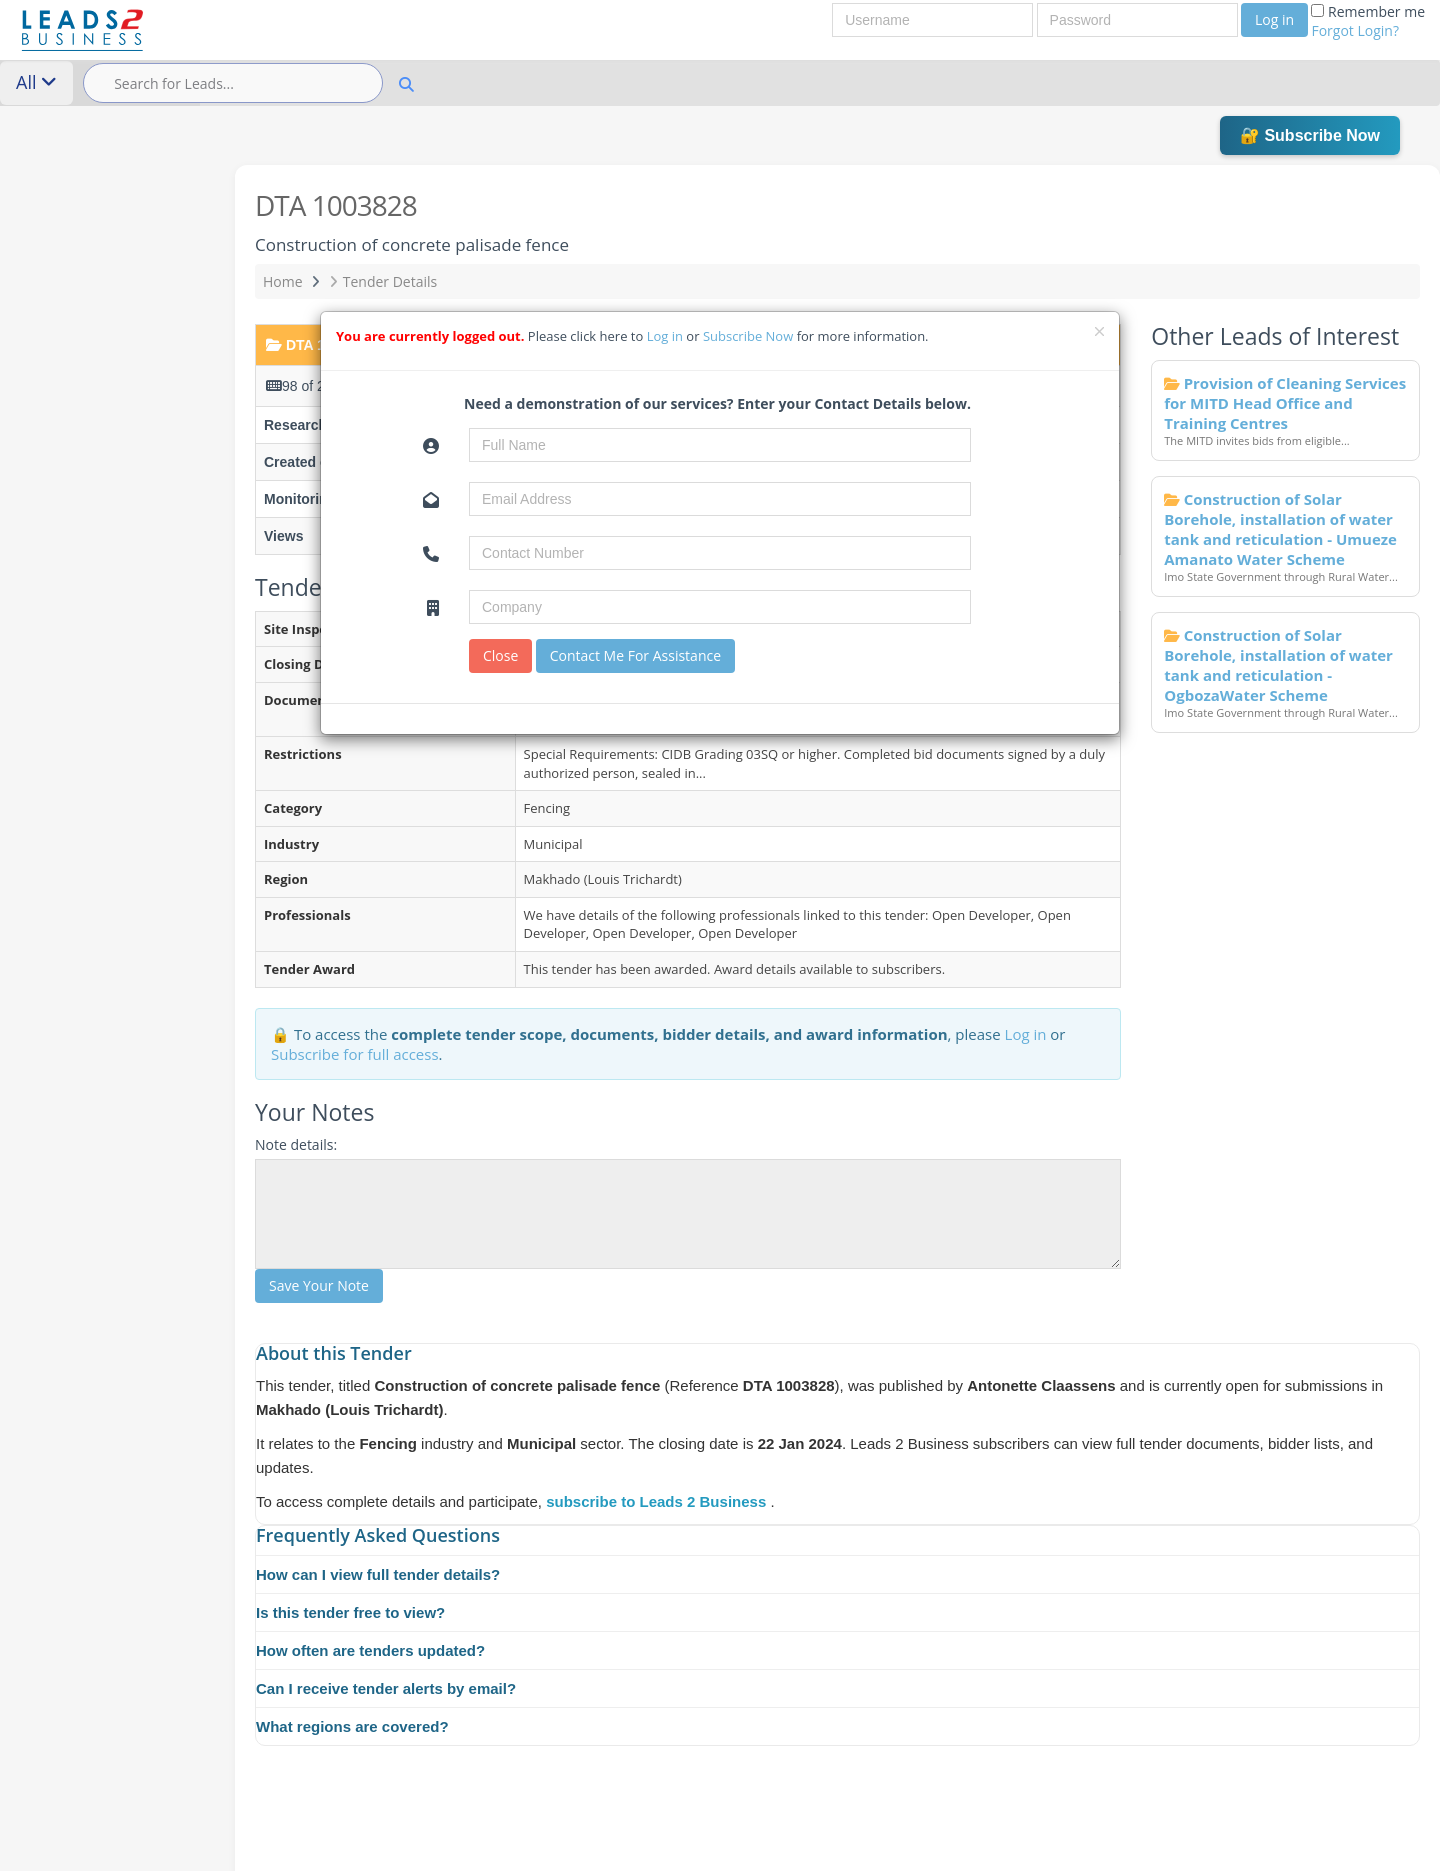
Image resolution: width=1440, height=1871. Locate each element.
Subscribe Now (750, 336)
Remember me (1368, 21)
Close (500, 655)
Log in (1274, 19)
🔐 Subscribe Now (1310, 135)
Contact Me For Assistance (635, 655)
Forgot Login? (1355, 30)
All (36, 82)
